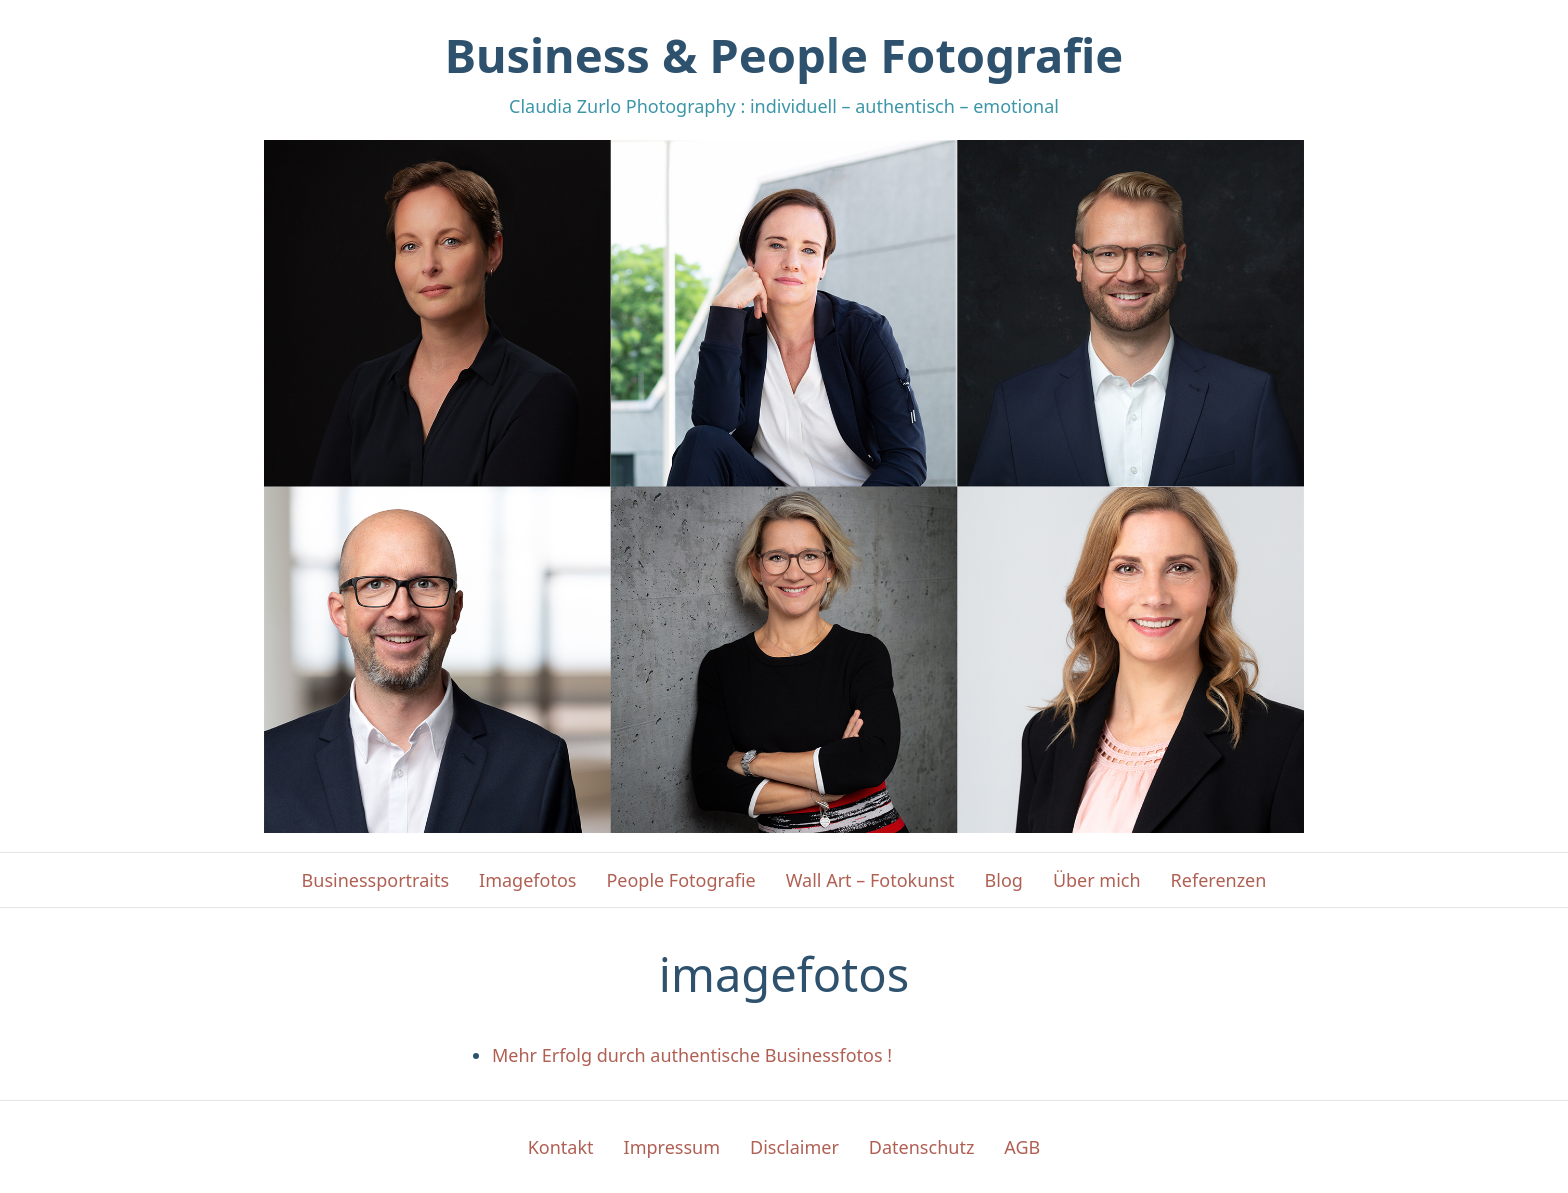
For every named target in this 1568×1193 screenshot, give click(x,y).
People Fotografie (680, 880)
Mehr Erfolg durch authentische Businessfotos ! (692, 1055)
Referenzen (1219, 880)
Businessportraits (375, 880)
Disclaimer (794, 1147)
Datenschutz (921, 1147)
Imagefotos (527, 880)
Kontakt (561, 1147)
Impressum (672, 1147)
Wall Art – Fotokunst (870, 880)
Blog (1004, 880)
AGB (1022, 1147)
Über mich (1097, 880)
